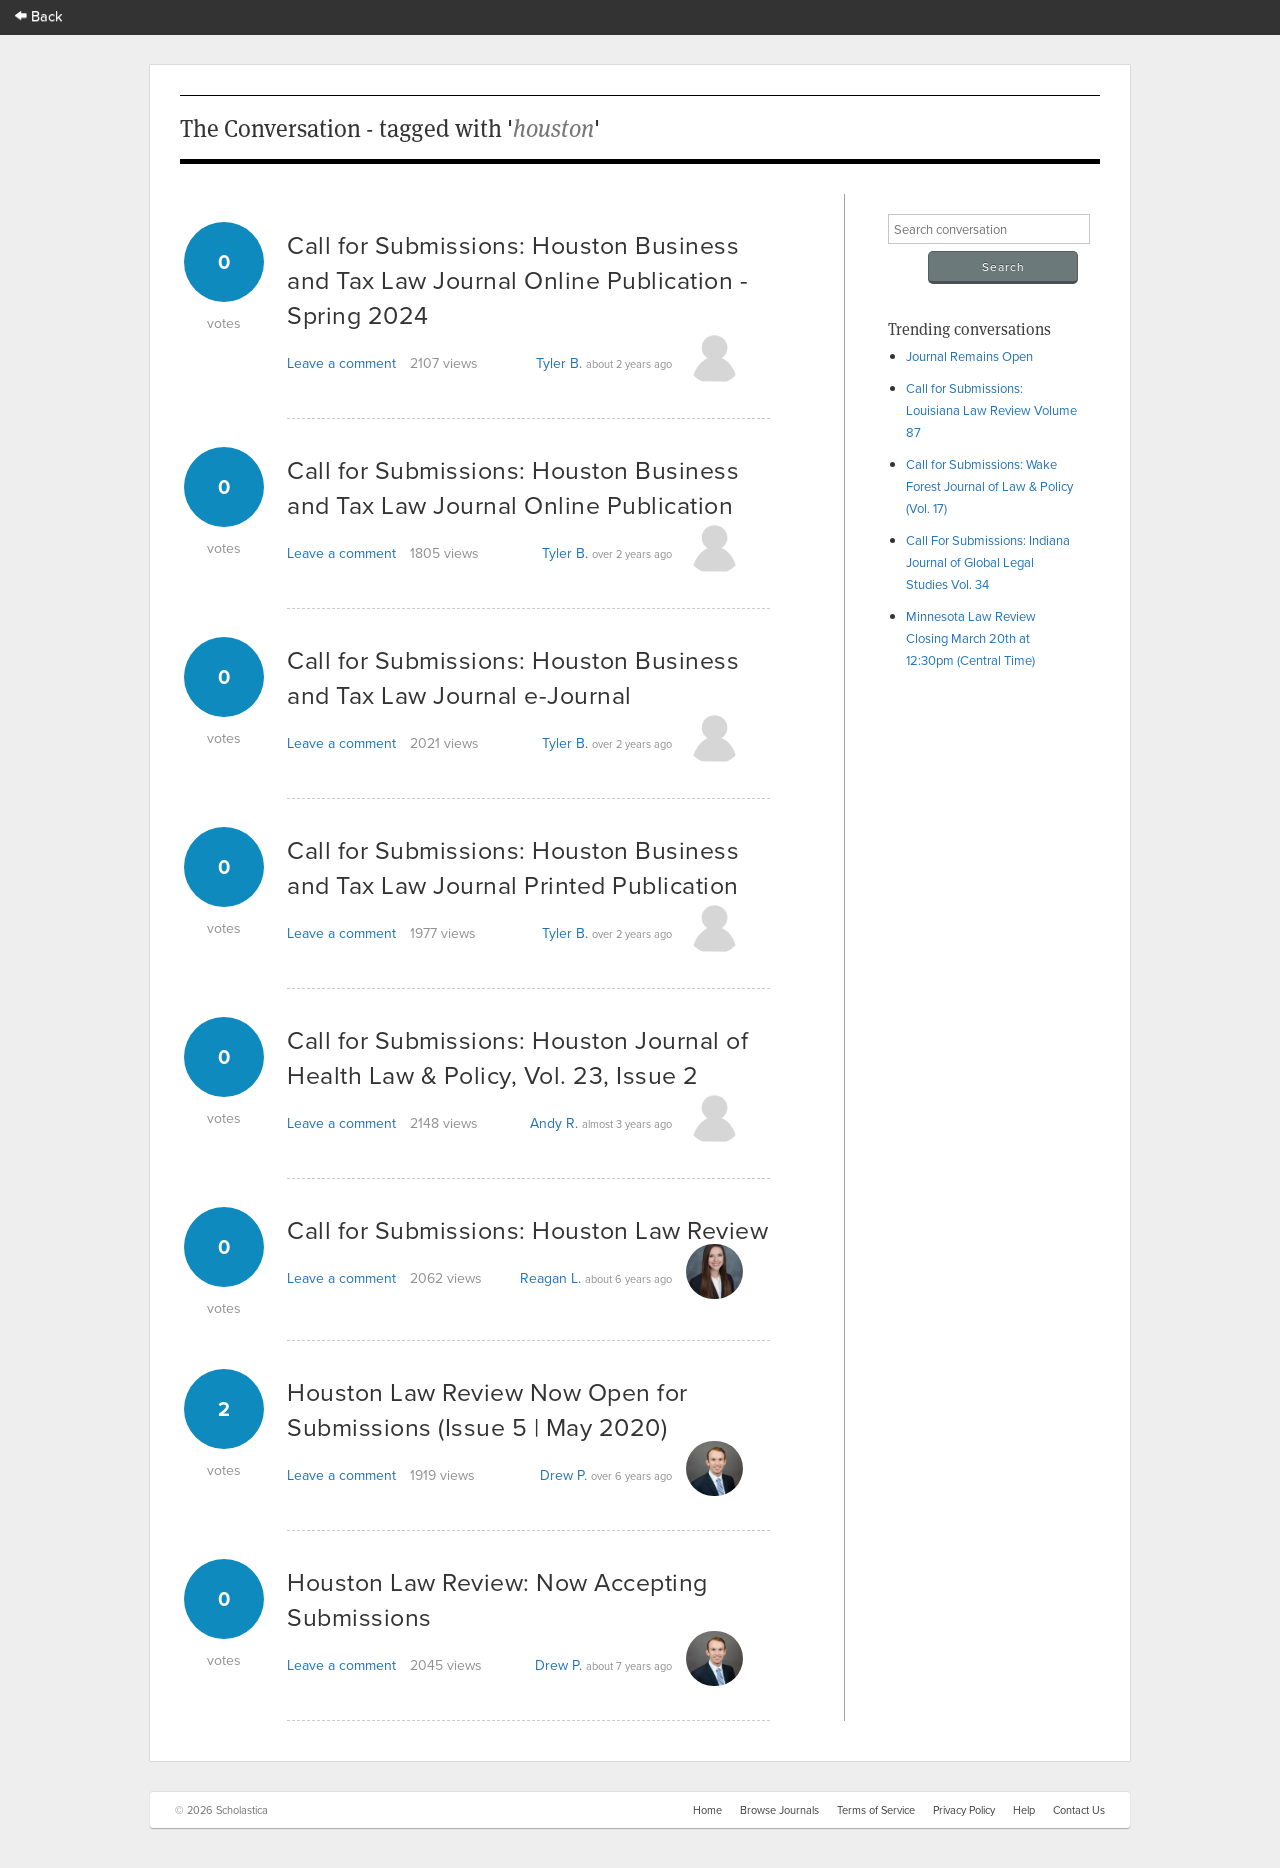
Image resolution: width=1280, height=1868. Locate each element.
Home (707, 1810)
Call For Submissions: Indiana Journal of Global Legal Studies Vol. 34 (988, 562)
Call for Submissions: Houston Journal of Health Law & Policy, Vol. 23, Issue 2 (517, 1057)
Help (1024, 1810)
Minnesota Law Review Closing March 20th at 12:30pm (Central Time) (971, 638)
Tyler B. (559, 363)
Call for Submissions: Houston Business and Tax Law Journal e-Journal (513, 677)
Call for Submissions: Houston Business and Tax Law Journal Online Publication (513, 487)
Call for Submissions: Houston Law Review (527, 1229)
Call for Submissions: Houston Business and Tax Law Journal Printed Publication (513, 867)
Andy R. (554, 1123)
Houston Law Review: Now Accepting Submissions (497, 1599)
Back (39, 15)
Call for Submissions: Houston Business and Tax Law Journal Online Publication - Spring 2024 (517, 279)
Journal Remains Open (969, 356)
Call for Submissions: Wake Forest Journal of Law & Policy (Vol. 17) (989, 486)
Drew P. (563, 1475)
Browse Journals (779, 1810)
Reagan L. (550, 1278)
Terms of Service (876, 1810)
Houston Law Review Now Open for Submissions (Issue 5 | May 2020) (487, 1409)
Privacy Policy (964, 1810)
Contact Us (1079, 1810)
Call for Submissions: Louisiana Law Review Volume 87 (991, 410)
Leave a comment (341, 363)
